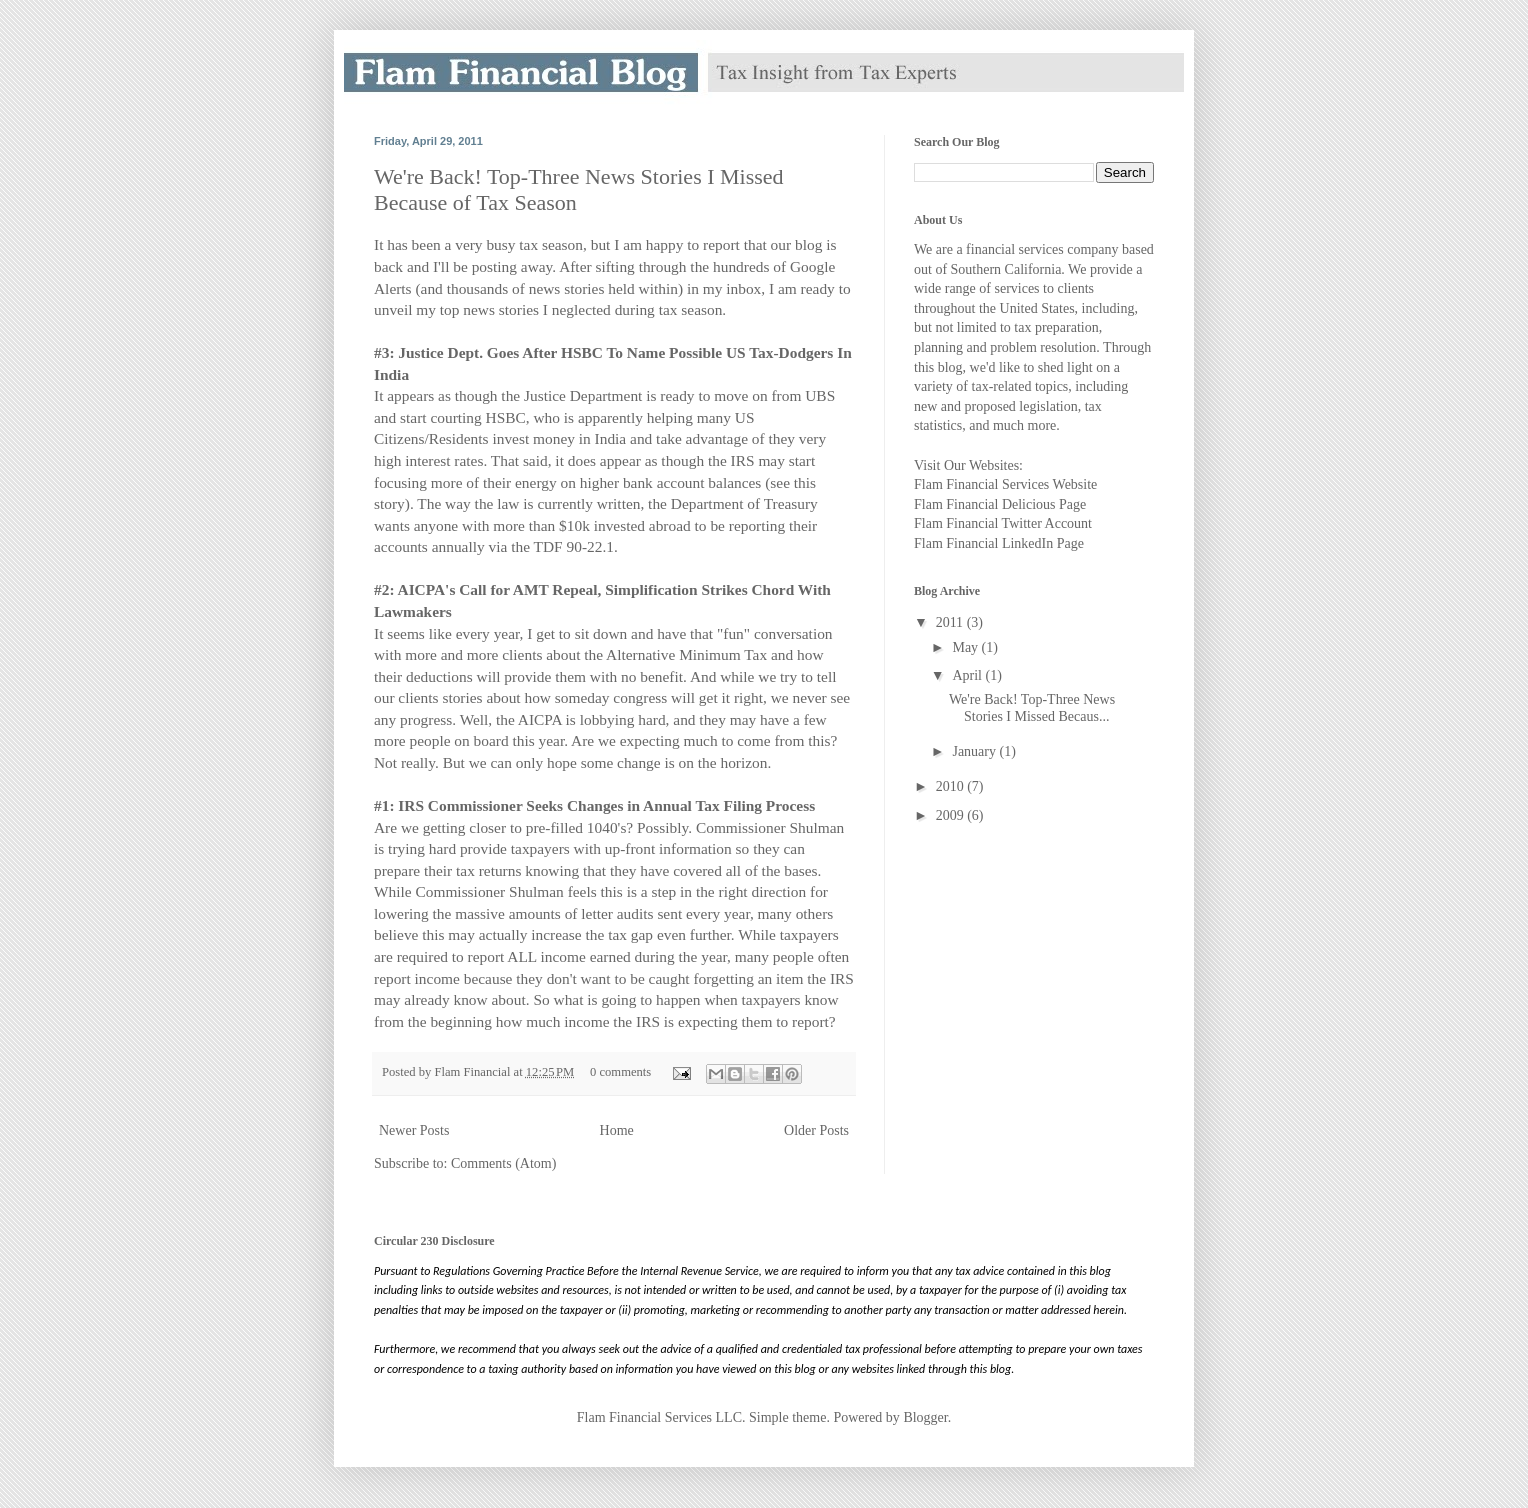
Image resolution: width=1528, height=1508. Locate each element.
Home (617, 1130)
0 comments (620, 1072)
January (975, 751)
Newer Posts (414, 1130)
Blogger (925, 1417)
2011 (951, 622)
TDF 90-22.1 (574, 546)
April (968, 675)
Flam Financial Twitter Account (1003, 523)
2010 (952, 786)
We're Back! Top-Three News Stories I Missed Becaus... (1032, 708)
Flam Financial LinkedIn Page (999, 543)
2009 (952, 815)
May (966, 647)
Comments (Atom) (503, 1163)
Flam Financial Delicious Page (1000, 504)
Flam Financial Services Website (1005, 484)
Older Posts (816, 1130)
